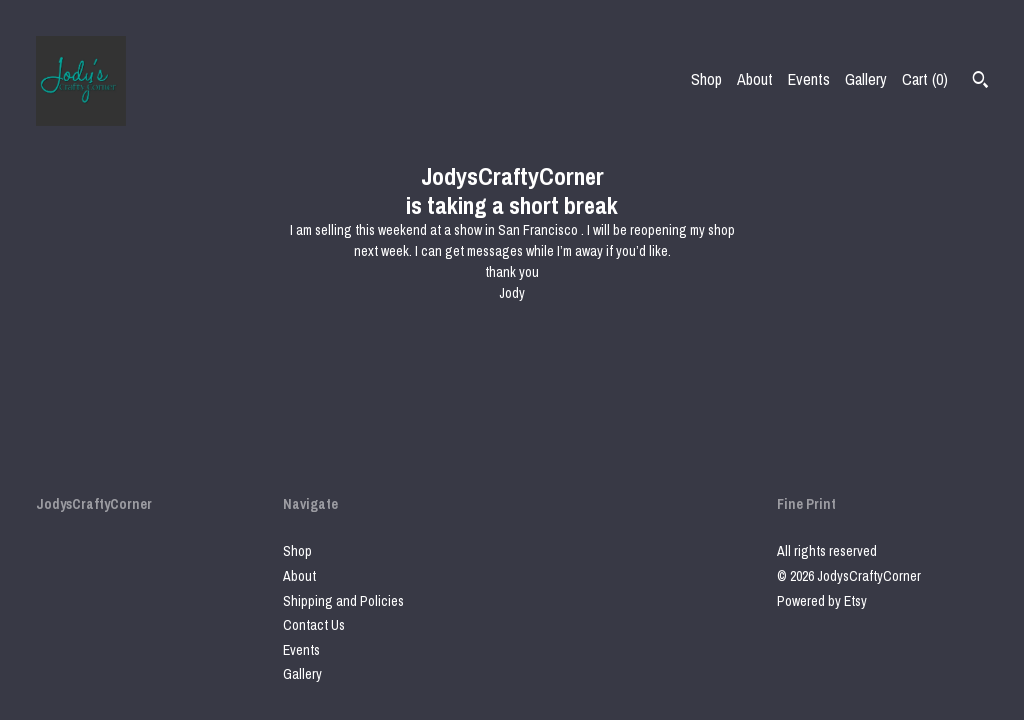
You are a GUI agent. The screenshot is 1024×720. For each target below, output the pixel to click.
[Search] (980, 82)
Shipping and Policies (343, 601)
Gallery (866, 79)
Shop (706, 79)
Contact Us (314, 625)
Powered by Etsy (822, 601)
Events (809, 79)
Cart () (925, 79)
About (755, 79)
